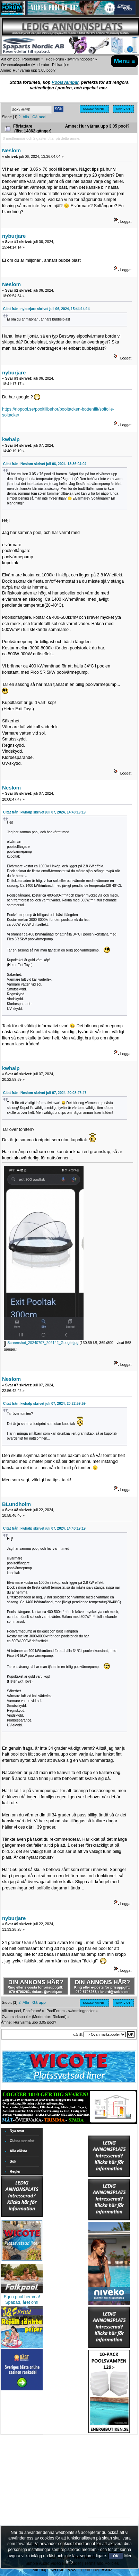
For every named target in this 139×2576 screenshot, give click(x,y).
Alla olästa (18, 2151)
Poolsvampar (65, 82)
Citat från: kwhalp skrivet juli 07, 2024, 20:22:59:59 (44, 1404)
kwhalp (11, 439)
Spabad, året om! (21, 2302)
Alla (26, 117)
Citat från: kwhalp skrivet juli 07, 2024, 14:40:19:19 (44, 812)
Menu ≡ (124, 61)
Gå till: (77, 2034)
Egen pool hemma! (22, 2296)
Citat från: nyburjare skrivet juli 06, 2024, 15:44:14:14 (46, 309)
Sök (13, 2161)
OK (116, 2556)
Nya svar (17, 2131)
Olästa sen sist (22, 2141)
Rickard (58, 65)
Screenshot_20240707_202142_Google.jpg (41, 1342)
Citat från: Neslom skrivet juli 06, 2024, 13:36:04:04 (44, 464)
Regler (15, 2171)
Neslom (11, 150)
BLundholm (16, 1504)
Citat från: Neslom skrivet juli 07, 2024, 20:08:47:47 (44, 1093)
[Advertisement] (109, 2455)
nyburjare (14, 236)
